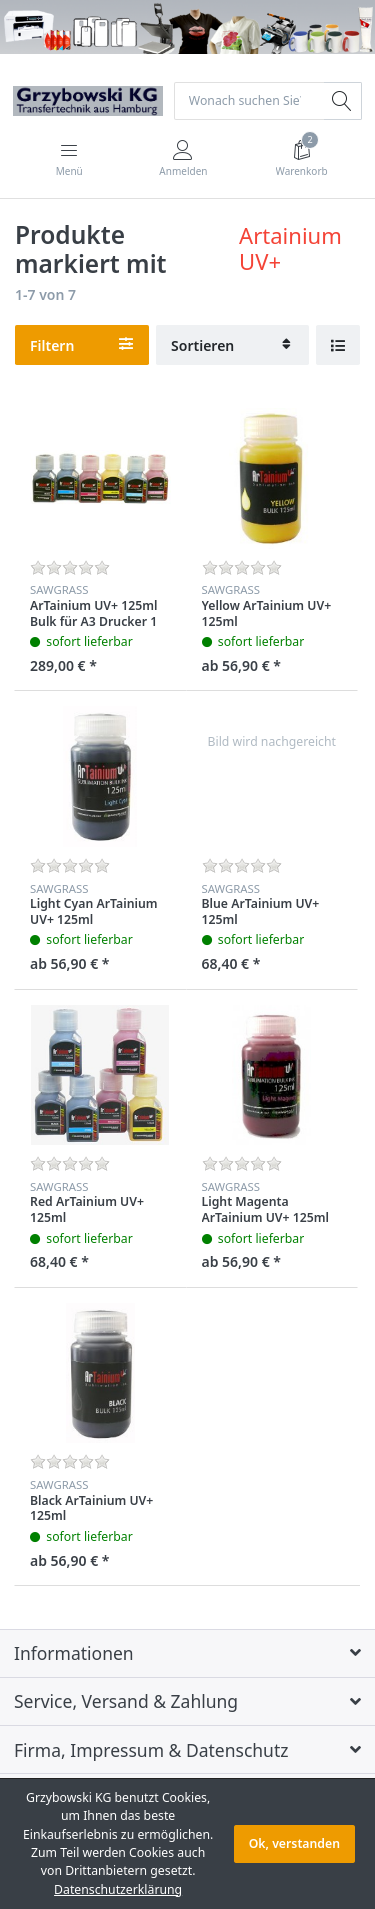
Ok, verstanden (294, 1843)
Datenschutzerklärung (118, 1889)
